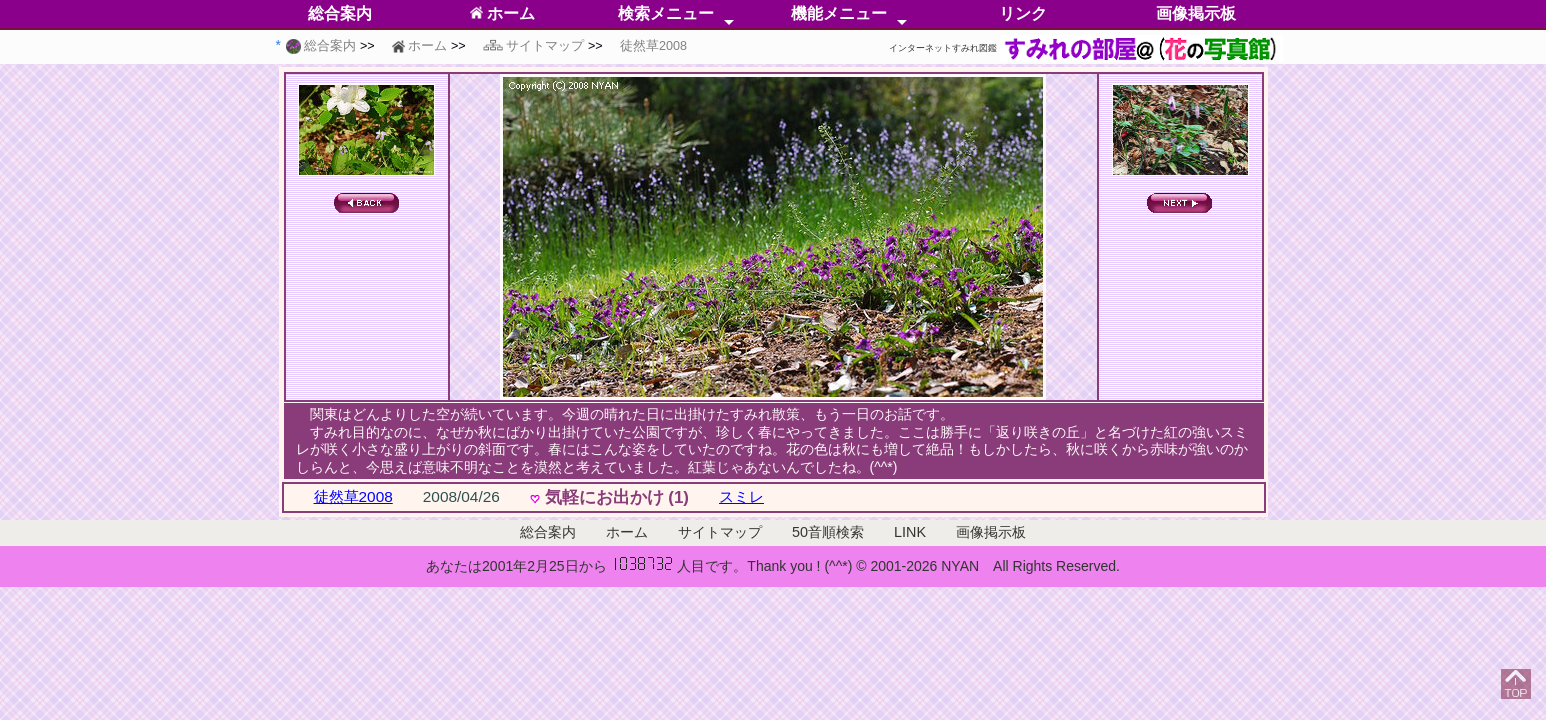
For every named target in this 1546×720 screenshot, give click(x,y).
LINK (910, 532)
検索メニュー (666, 13)
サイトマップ (720, 532)
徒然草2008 (353, 496)
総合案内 (340, 13)
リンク (1023, 13)
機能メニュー (839, 13)
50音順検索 (828, 532)
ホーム (502, 13)
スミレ (741, 496)
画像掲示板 (1196, 13)
